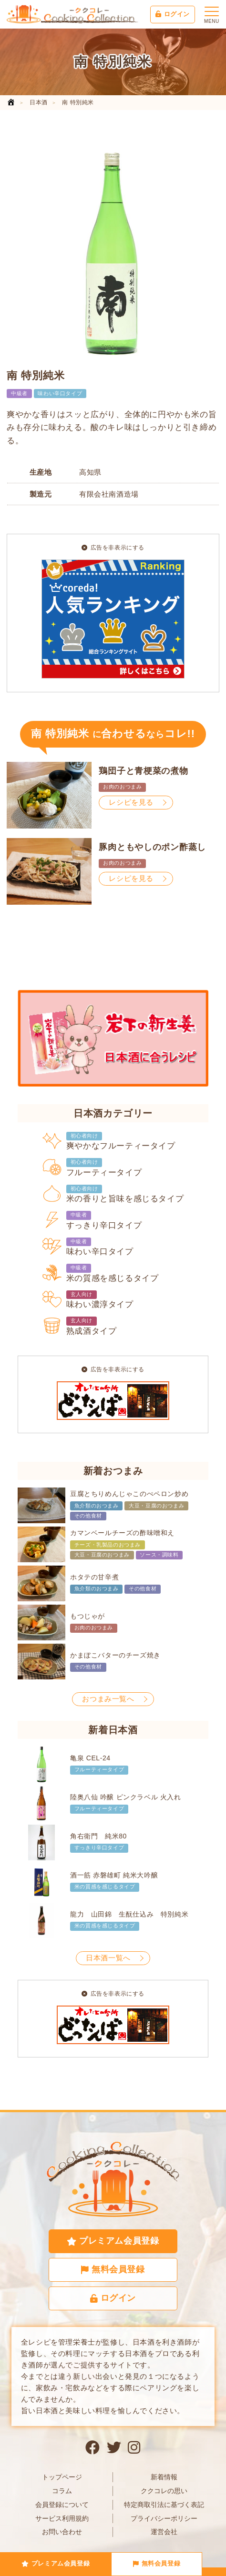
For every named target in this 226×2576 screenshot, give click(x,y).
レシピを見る (131, 802)
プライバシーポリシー (164, 2518)
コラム (62, 2491)
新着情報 (164, 2477)
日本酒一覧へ (108, 1958)
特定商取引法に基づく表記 (164, 2504)
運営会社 (164, 2532)
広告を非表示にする (113, 547)
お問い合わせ (62, 2532)
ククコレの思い (164, 2491)
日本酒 (39, 102)
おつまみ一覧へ (108, 1699)
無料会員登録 (156, 2563)
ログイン (172, 14)
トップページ (62, 2477)
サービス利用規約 (62, 2518)
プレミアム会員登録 (55, 2563)
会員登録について (62, 2504)
